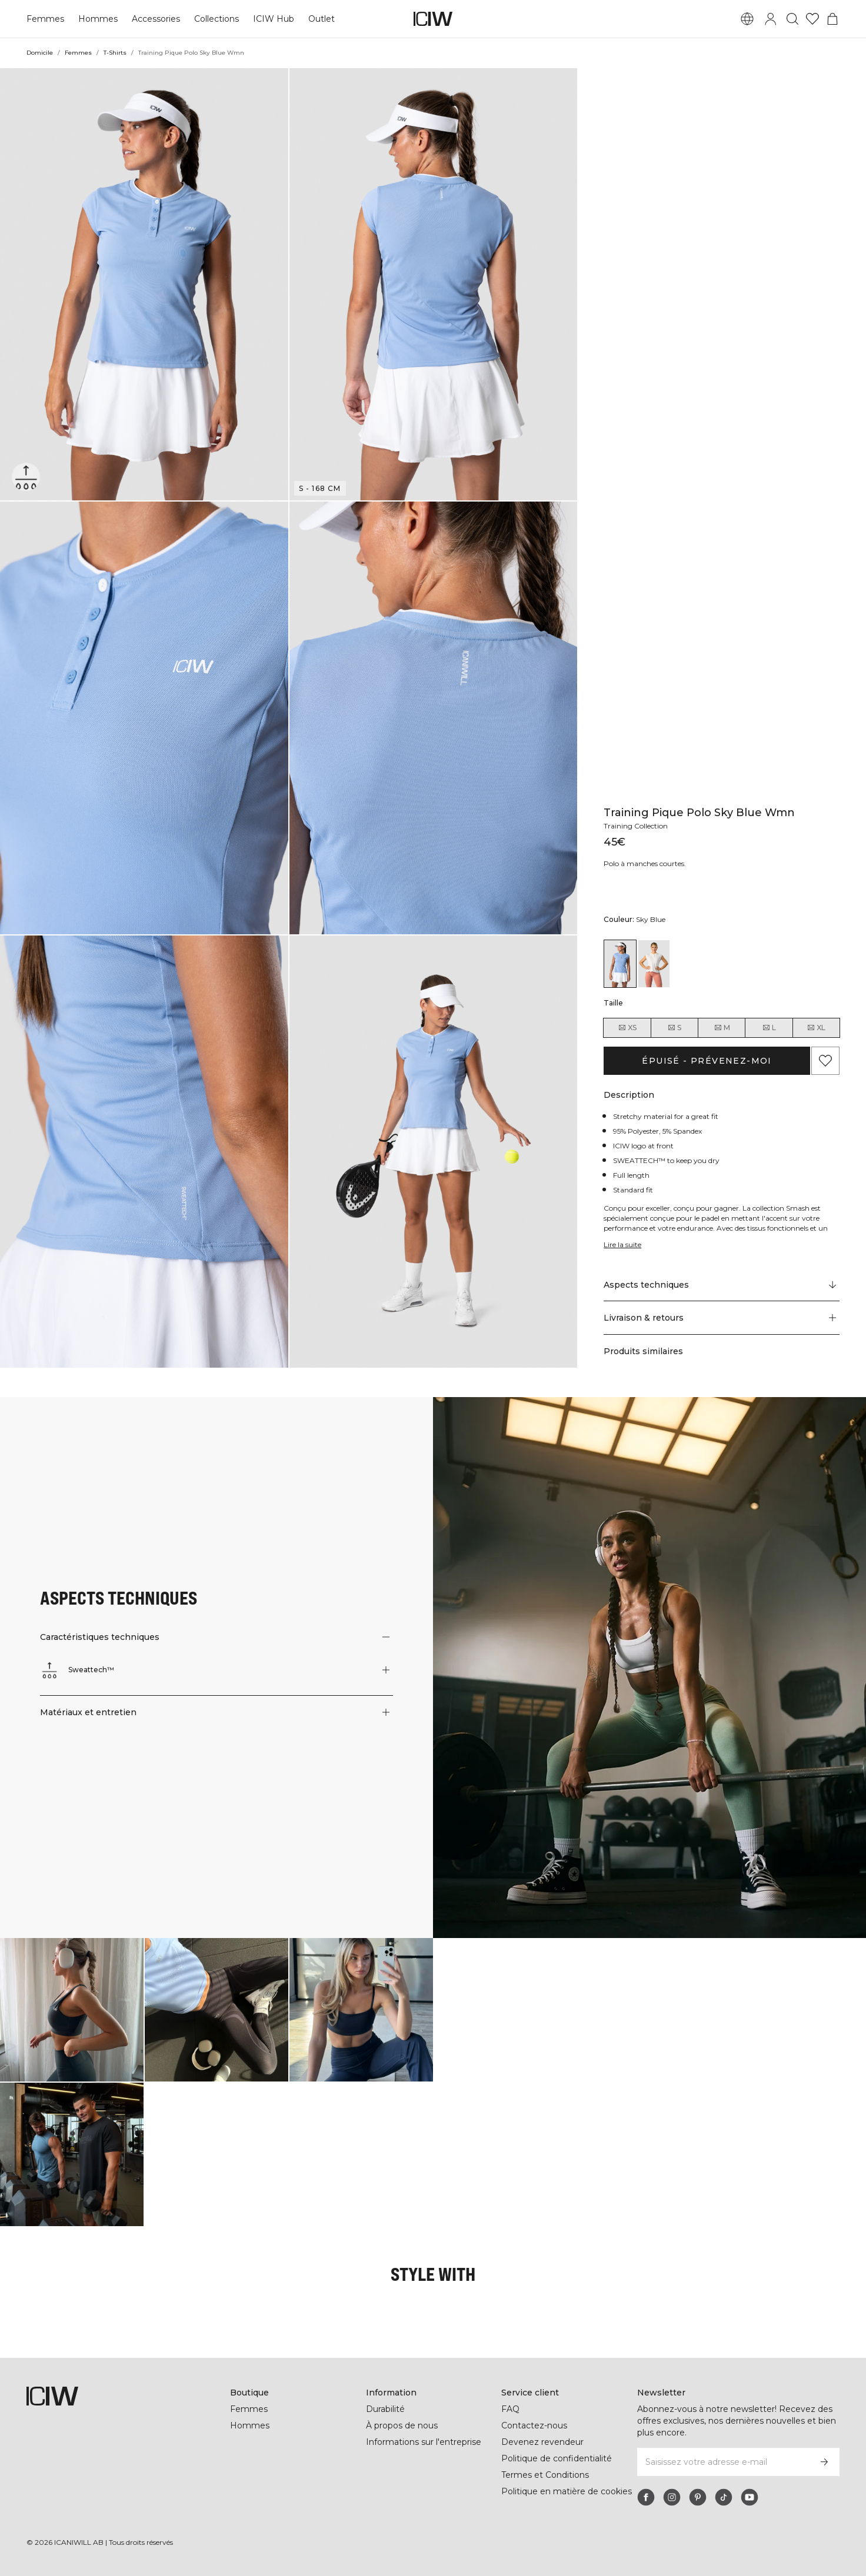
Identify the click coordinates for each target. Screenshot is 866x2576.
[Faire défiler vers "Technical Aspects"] (722, 1284)
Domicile (40, 52)
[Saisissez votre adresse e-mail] (722, 2462)
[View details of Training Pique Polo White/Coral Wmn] (654, 964)
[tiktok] (723, 2497)
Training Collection (637, 825)
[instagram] (672, 2497)
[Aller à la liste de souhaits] (812, 19)
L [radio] (769, 1028)
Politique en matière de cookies (566, 2491)
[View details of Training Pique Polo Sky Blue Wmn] (620, 964)
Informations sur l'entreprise (424, 2442)
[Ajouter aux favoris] (825, 1061)
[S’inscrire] (824, 2462)
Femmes (44, 19)
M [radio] (722, 1028)
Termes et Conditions (545, 2475)
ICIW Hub (271, 19)
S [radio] (674, 1028)
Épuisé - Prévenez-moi (707, 1060)
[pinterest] (698, 2497)
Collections (215, 19)
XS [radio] (627, 1028)
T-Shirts (115, 52)
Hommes (96, 19)
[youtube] (749, 2497)
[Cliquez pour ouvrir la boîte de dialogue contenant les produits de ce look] (72, 2009)
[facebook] (646, 2497)
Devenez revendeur (541, 2442)
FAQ (510, 2409)
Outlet (318, 19)
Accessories (153, 19)
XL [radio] (816, 1028)
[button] (144, 284)
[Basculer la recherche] (792, 19)
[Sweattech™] (28, 474)
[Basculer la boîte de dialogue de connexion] (770, 19)
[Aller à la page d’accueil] (433, 19)
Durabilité (386, 2409)
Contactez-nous (533, 2425)
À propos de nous (402, 2425)
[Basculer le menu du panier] (832, 19)
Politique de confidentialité (557, 2458)
